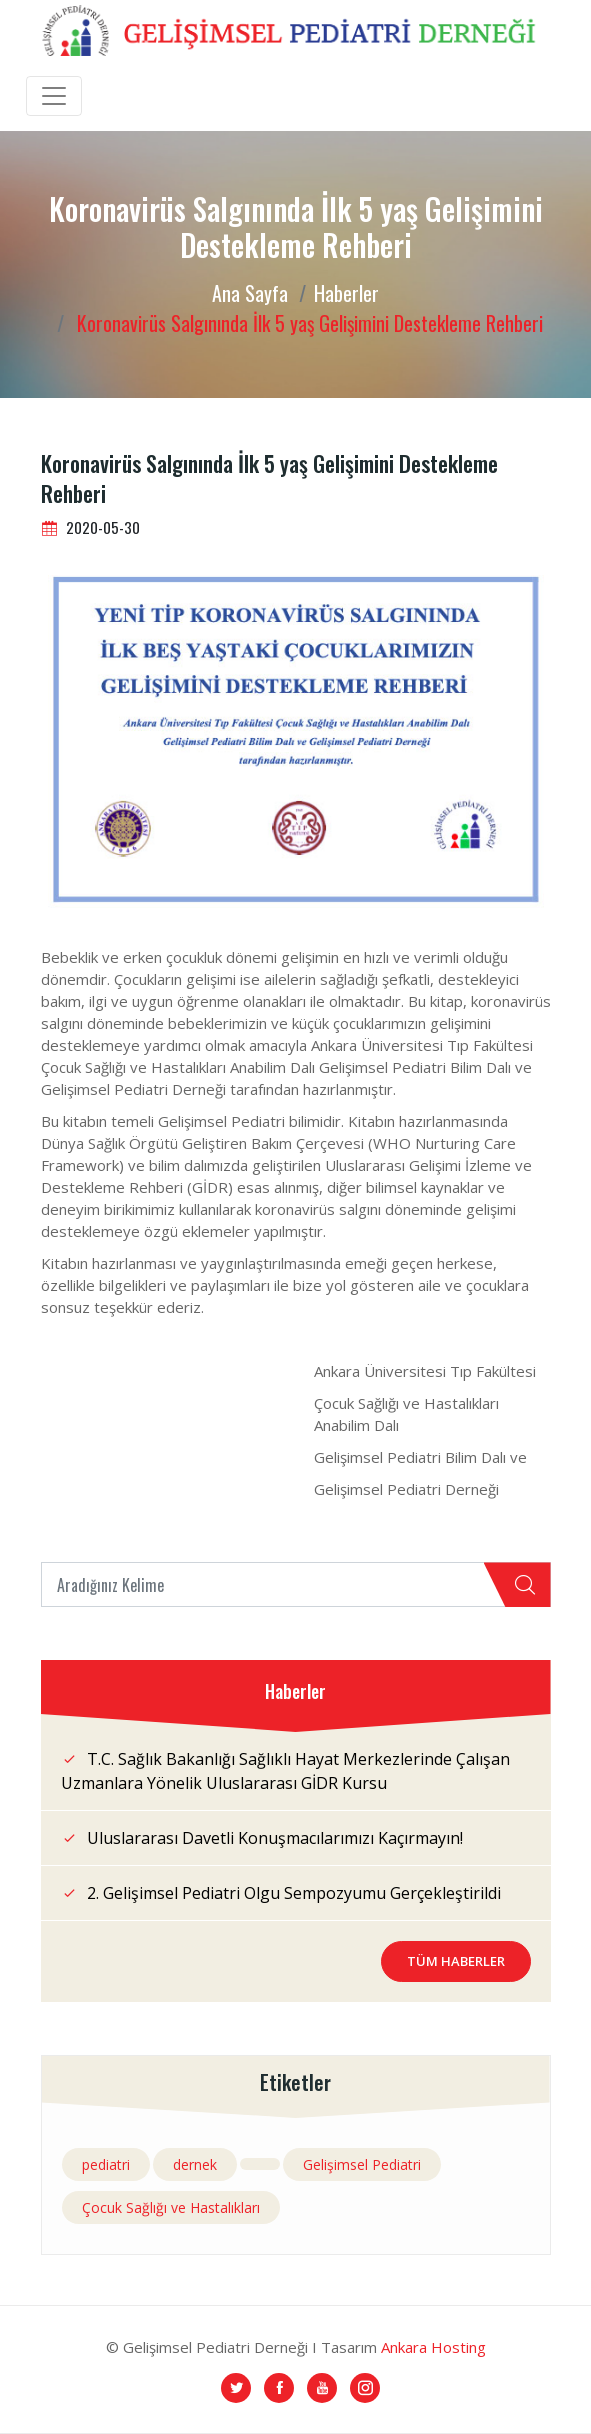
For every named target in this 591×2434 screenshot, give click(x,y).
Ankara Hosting (433, 2347)
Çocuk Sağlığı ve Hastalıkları (171, 2207)
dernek (195, 2164)
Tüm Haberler (456, 1961)
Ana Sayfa (250, 293)
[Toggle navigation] (54, 96)
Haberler (346, 293)
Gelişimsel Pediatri (362, 2164)
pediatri (106, 2164)
